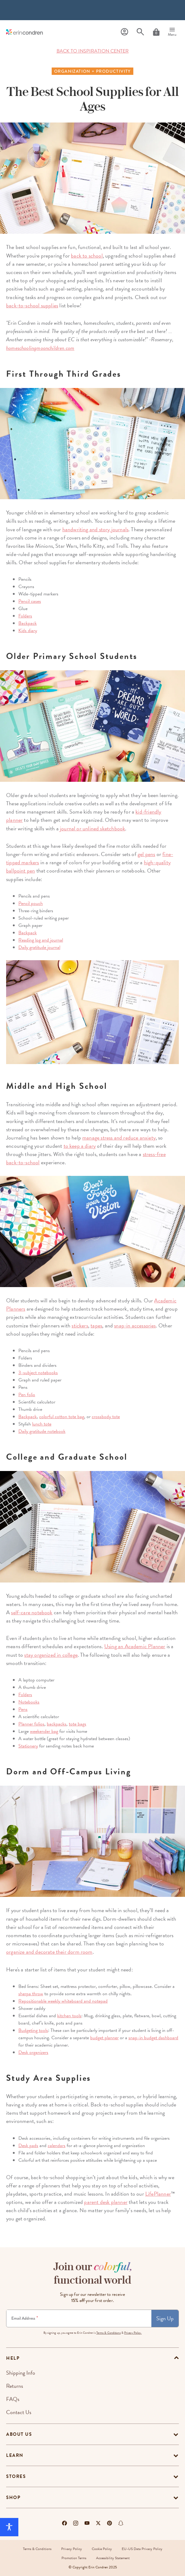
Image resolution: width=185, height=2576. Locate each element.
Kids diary (27, 630)
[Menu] (172, 32)
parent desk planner (105, 2202)
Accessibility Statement (113, 2558)
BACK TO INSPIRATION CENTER (93, 51)
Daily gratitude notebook (41, 1431)
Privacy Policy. (133, 2332)
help (13, 2358)
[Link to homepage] (24, 31)
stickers (80, 1325)
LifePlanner (158, 2194)
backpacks (56, 1724)
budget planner (104, 2037)
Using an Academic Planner (134, 1646)
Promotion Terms (73, 2558)
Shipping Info (20, 2373)
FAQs (12, 2399)
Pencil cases (29, 601)
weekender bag (44, 1731)
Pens (23, 1709)
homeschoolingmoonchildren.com (40, 348)
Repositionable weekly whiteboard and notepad (63, 2001)
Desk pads (28, 2145)
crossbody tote (106, 1416)
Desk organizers (33, 2052)
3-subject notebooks (38, 1372)
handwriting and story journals (95, 529)
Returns (14, 2386)
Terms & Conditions (108, 2332)
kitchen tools (69, 2015)
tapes (96, 1325)
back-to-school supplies (32, 305)
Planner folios (31, 1724)
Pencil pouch (30, 903)
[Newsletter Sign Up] (78, 2318)
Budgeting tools (33, 2030)
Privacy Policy (71, 2549)
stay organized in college (51, 1655)
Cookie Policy (102, 2549)
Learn (15, 2455)
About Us (19, 2434)
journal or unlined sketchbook (92, 828)
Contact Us (18, 2412)
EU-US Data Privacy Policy (142, 2549)
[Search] (140, 32)
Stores (16, 2476)
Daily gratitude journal (39, 947)
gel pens (146, 854)
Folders (25, 616)
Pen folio (26, 1394)
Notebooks (28, 1702)
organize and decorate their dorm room (49, 1952)
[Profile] (124, 32)
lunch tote (41, 1424)
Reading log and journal (40, 940)
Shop (13, 2497)
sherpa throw (30, 1993)
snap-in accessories (135, 1325)
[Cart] (156, 32)
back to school (87, 255)
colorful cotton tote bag (61, 1416)
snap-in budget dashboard (153, 2037)
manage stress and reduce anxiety (119, 1137)
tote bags (77, 1724)
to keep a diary (80, 1146)
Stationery (28, 1746)
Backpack (27, 623)
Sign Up (165, 2318)
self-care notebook (31, 1612)
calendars (56, 2145)
